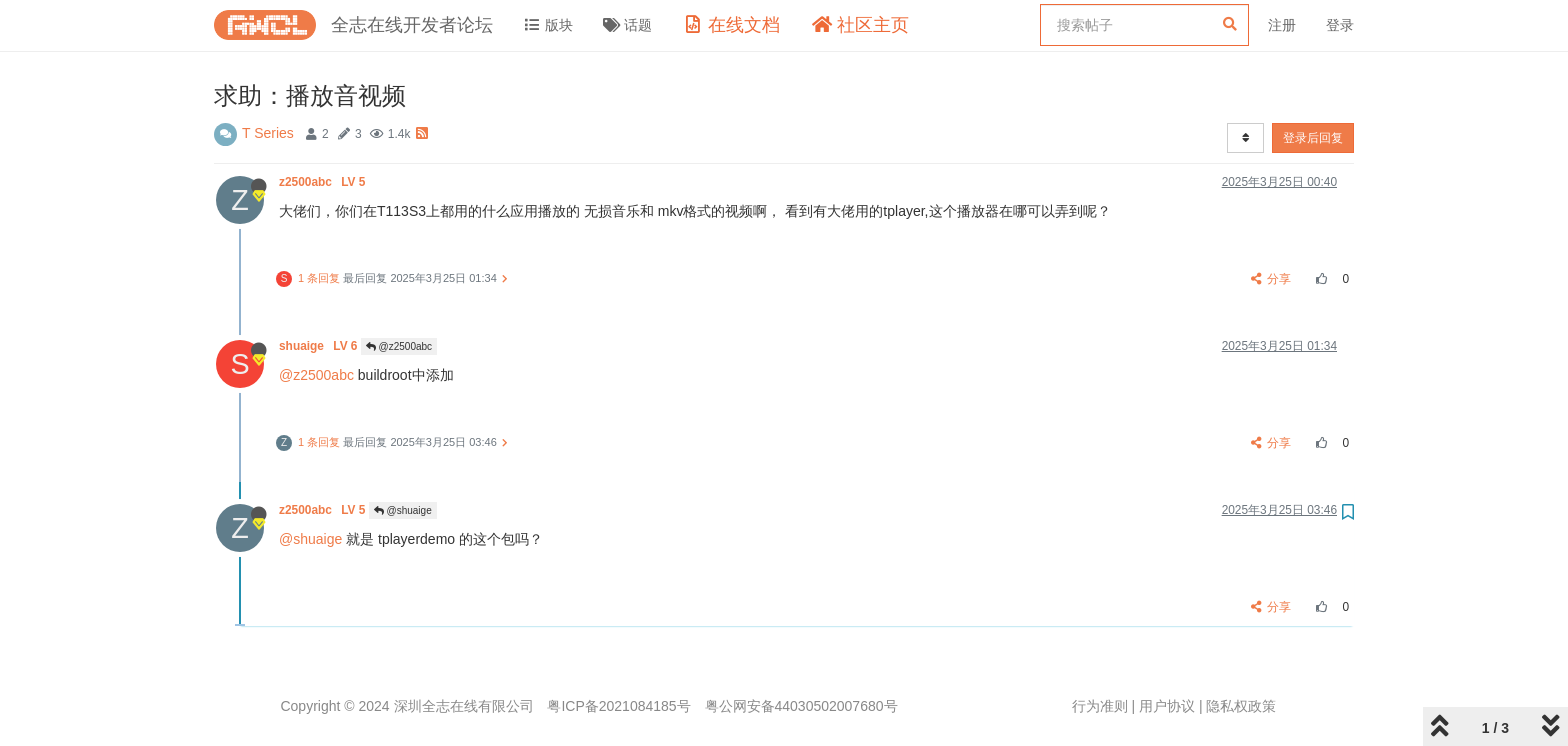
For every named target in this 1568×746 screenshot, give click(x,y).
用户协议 (1167, 706)
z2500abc (324, 182)
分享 (1271, 279)
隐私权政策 (1241, 706)
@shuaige (403, 510)
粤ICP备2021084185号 (618, 706)
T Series (268, 133)
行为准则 (1100, 706)
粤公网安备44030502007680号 (801, 706)
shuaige (320, 346)
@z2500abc (399, 346)
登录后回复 (1313, 138)
